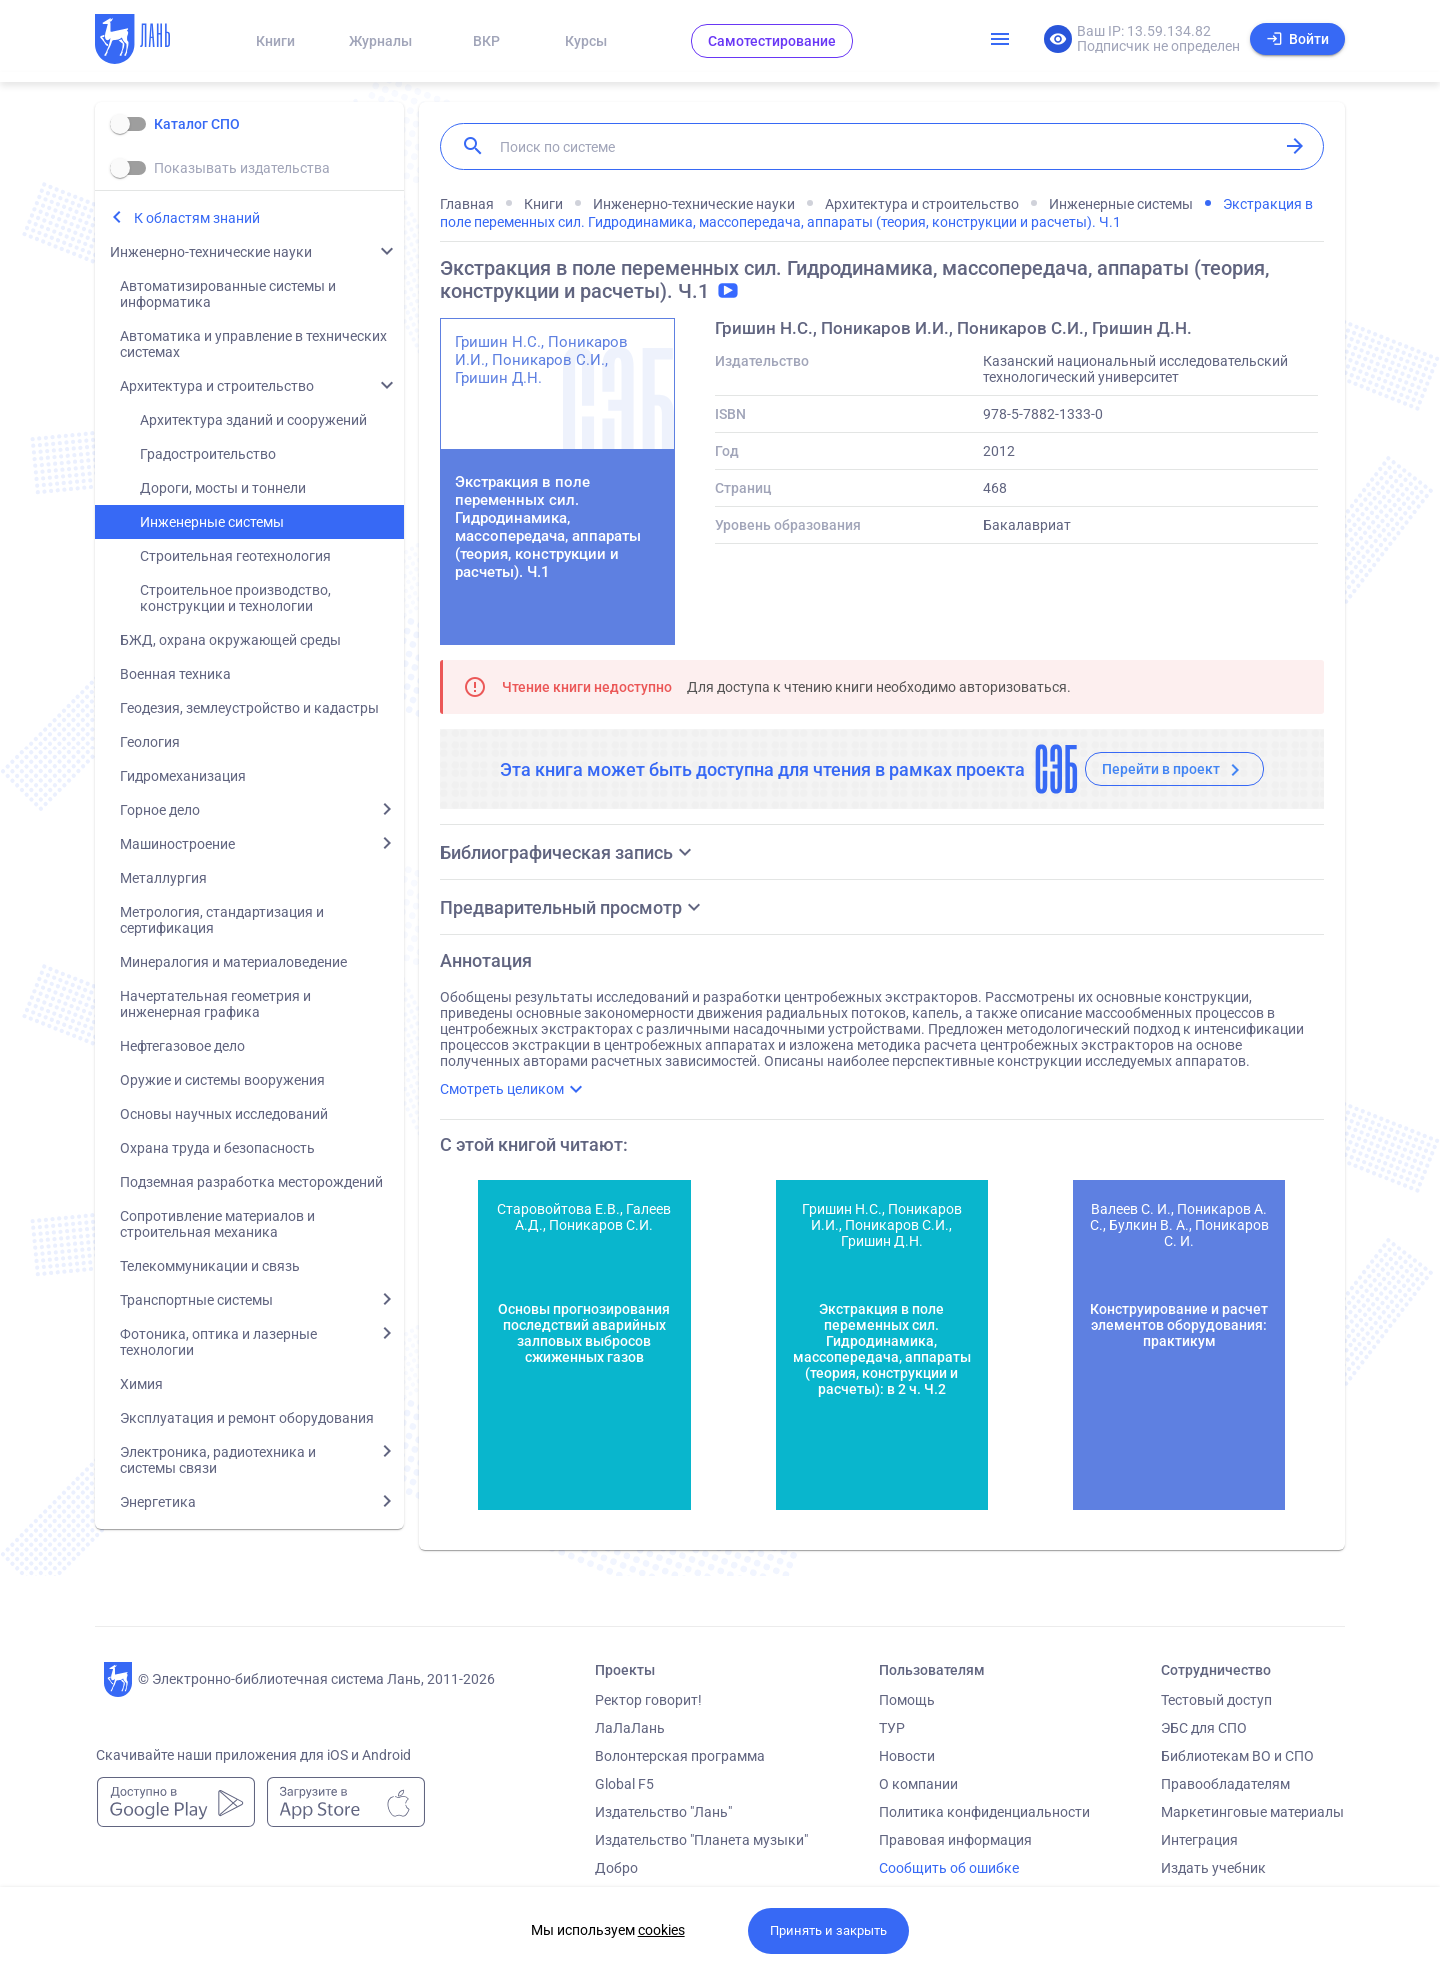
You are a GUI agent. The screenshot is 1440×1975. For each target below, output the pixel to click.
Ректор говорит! (648, 1700)
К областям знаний (197, 218)
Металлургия (163, 878)
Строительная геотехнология (235, 556)
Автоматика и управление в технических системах (253, 344)
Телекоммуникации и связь (210, 1266)
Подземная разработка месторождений (251, 1182)
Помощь (907, 1700)
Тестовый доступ (1216, 1700)
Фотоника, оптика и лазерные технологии (218, 1342)
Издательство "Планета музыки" (701, 1840)
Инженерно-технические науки (211, 252)
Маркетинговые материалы (1252, 1812)
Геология (150, 742)
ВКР (486, 41)
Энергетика (158, 1502)
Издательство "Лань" (663, 1812)
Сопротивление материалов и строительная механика (217, 1224)
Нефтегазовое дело (182, 1046)
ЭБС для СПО (1204, 1728)
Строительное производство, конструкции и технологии (235, 598)
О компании (918, 1784)
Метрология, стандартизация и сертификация (222, 920)
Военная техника (175, 674)
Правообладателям (1225, 1784)
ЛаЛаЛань (630, 1728)
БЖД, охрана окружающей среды (230, 640)
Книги (275, 41)
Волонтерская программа (680, 1756)
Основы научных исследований (224, 1114)
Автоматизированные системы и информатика (228, 294)
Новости (907, 1756)
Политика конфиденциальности (984, 1812)
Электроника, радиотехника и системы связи (218, 1460)
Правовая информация (955, 1840)
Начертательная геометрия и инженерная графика (215, 1004)
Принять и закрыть (828, 1930)
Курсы (586, 41)
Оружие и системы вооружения (222, 1080)
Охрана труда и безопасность (217, 1148)
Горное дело (160, 810)
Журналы (380, 41)
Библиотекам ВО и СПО (1237, 1756)
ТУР (892, 1728)
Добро (616, 1868)
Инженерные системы (212, 522)
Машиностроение (177, 844)
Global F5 (624, 1784)
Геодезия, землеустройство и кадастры (249, 708)
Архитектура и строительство (217, 386)
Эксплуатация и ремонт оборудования (247, 1418)
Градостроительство (208, 454)
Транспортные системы (196, 1300)
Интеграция (1199, 1840)
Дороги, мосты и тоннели (223, 488)
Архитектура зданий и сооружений (253, 420)
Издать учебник (1213, 1868)
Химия (141, 1384)
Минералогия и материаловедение (233, 962)
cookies (661, 1930)
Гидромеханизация (183, 776)
